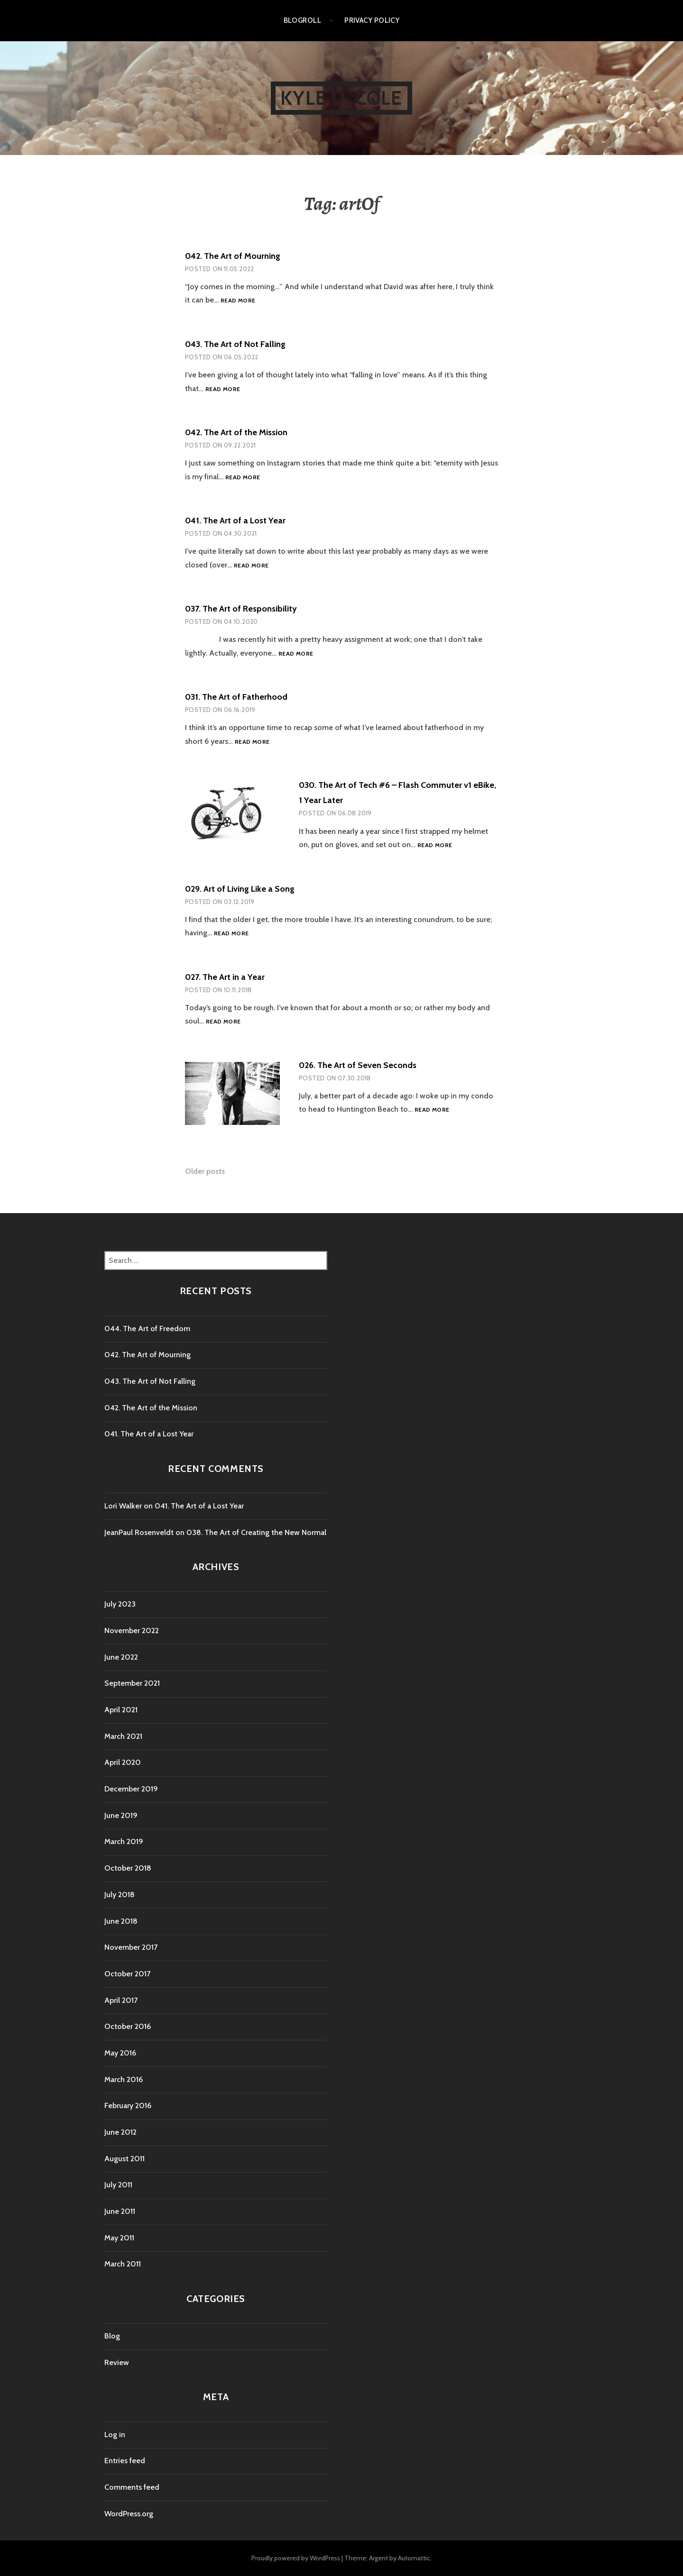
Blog (112, 2335)
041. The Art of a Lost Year (235, 520)
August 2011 (124, 2158)
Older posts (205, 1171)
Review (116, 2362)
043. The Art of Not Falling (235, 344)
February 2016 (127, 2105)
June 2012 (120, 2132)
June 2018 (121, 1921)
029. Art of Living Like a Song (240, 889)
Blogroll (303, 20)
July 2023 (120, 1603)
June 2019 (121, 1815)
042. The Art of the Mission (236, 432)
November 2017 (130, 1947)
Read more (238, 301)
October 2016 (127, 2026)
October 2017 (127, 1973)
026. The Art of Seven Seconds (357, 1065)
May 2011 (119, 2237)
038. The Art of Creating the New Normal (256, 1532)
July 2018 (119, 1894)
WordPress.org (128, 2513)
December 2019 (131, 1788)
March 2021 (123, 1736)
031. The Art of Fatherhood (236, 697)
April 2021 (121, 1709)
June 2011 (119, 2211)
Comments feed (131, 2487)
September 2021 (132, 1683)
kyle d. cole (341, 98)
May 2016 (120, 2052)
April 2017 (121, 2000)
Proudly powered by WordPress (295, 2558)
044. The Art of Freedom (147, 1328)
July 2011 (118, 2184)
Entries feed (124, 2460)
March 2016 (123, 2079)
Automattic (414, 2558)
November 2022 (131, 1630)
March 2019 (123, 1841)
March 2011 (122, 2263)
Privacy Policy (371, 20)
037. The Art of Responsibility (241, 608)
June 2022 (121, 1657)
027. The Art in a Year (225, 977)
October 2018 (127, 1868)
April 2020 (122, 1762)
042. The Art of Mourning (232, 256)
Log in (114, 2434)
